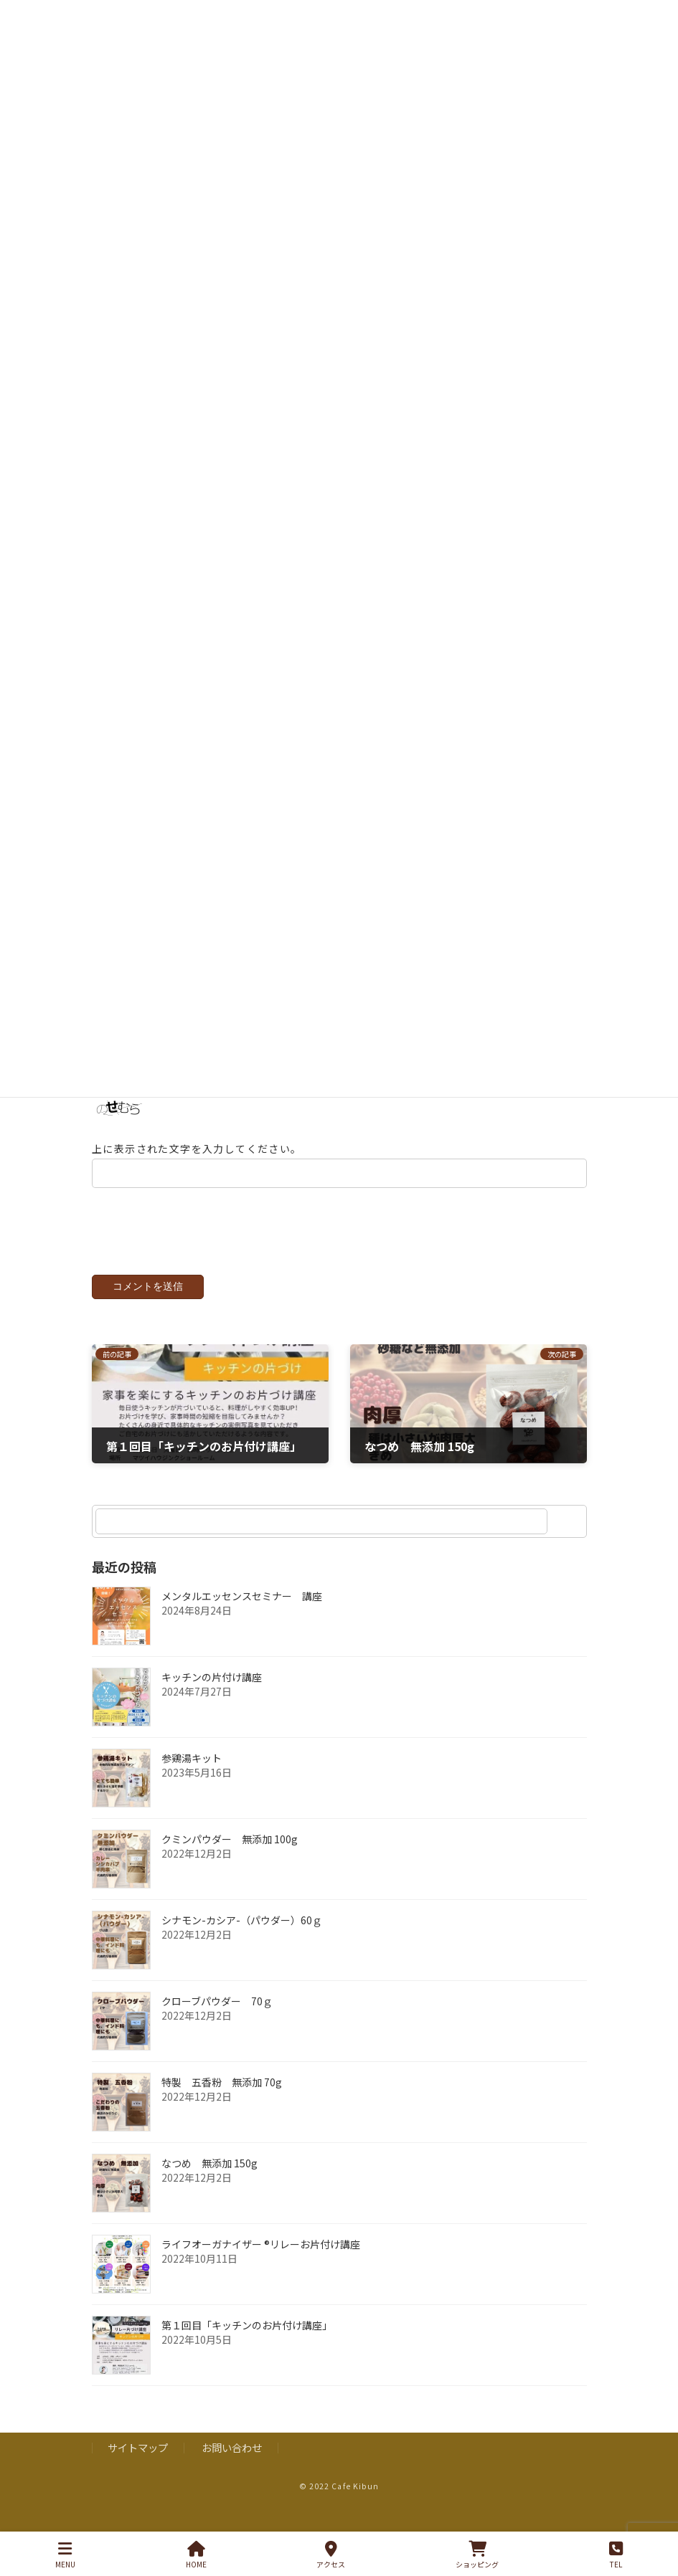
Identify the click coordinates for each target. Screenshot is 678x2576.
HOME (196, 2555)
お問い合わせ (232, 2465)
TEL (616, 2555)
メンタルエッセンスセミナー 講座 (241, 1613)
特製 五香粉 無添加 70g (221, 2099)
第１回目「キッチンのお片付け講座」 (246, 2342)
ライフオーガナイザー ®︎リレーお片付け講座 (260, 2261)
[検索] (569, 1538)
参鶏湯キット (191, 1775)
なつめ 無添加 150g (209, 2180)
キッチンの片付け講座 (211, 1694)
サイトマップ (138, 2465)
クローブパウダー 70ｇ (217, 2018)
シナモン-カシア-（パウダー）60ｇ (241, 1937)
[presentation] (189, 1257)
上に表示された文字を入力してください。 (197, 1166)
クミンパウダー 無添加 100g (229, 1856)
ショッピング (477, 2555)
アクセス (330, 2555)
